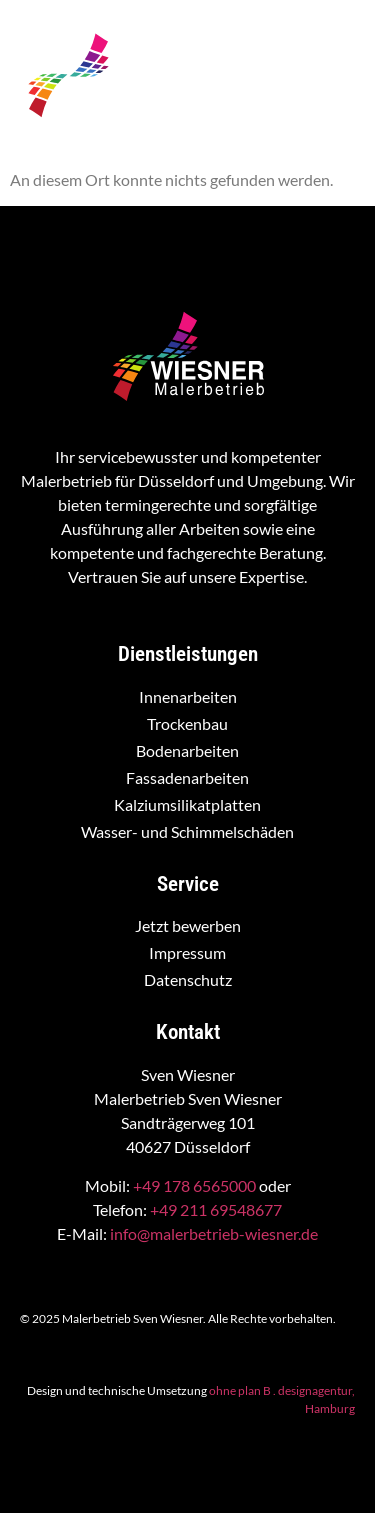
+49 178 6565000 (194, 1185)
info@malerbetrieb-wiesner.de (214, 1233)
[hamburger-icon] (336, 93)
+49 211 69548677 (216, 1209)
